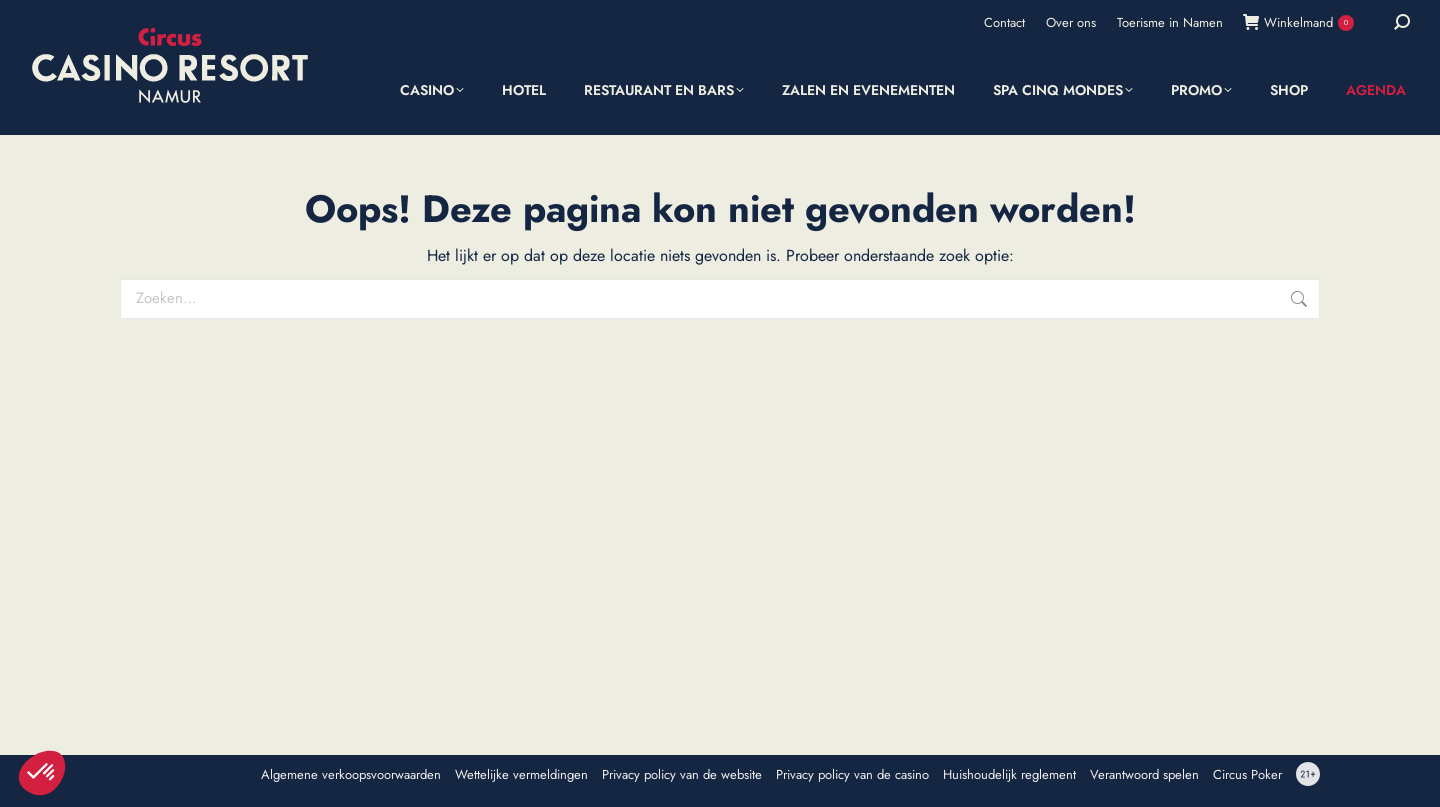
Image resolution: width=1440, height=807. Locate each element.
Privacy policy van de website (682, 775)
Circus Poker (1247, 775)
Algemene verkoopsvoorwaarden (351, 775)
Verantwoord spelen (1144, 775)
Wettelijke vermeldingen (521, 775)
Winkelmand (1298, 22)
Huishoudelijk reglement (1009, 775)
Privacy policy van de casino (852, 775)
